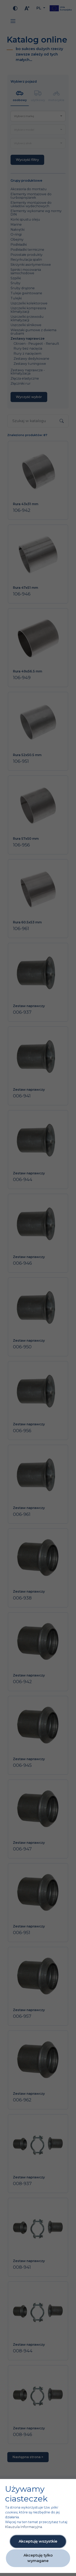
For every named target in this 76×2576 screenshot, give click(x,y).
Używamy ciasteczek (26, 2493)
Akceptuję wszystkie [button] (38, 2541)
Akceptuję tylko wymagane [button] (38, 2558)
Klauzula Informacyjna (23, 2527)
